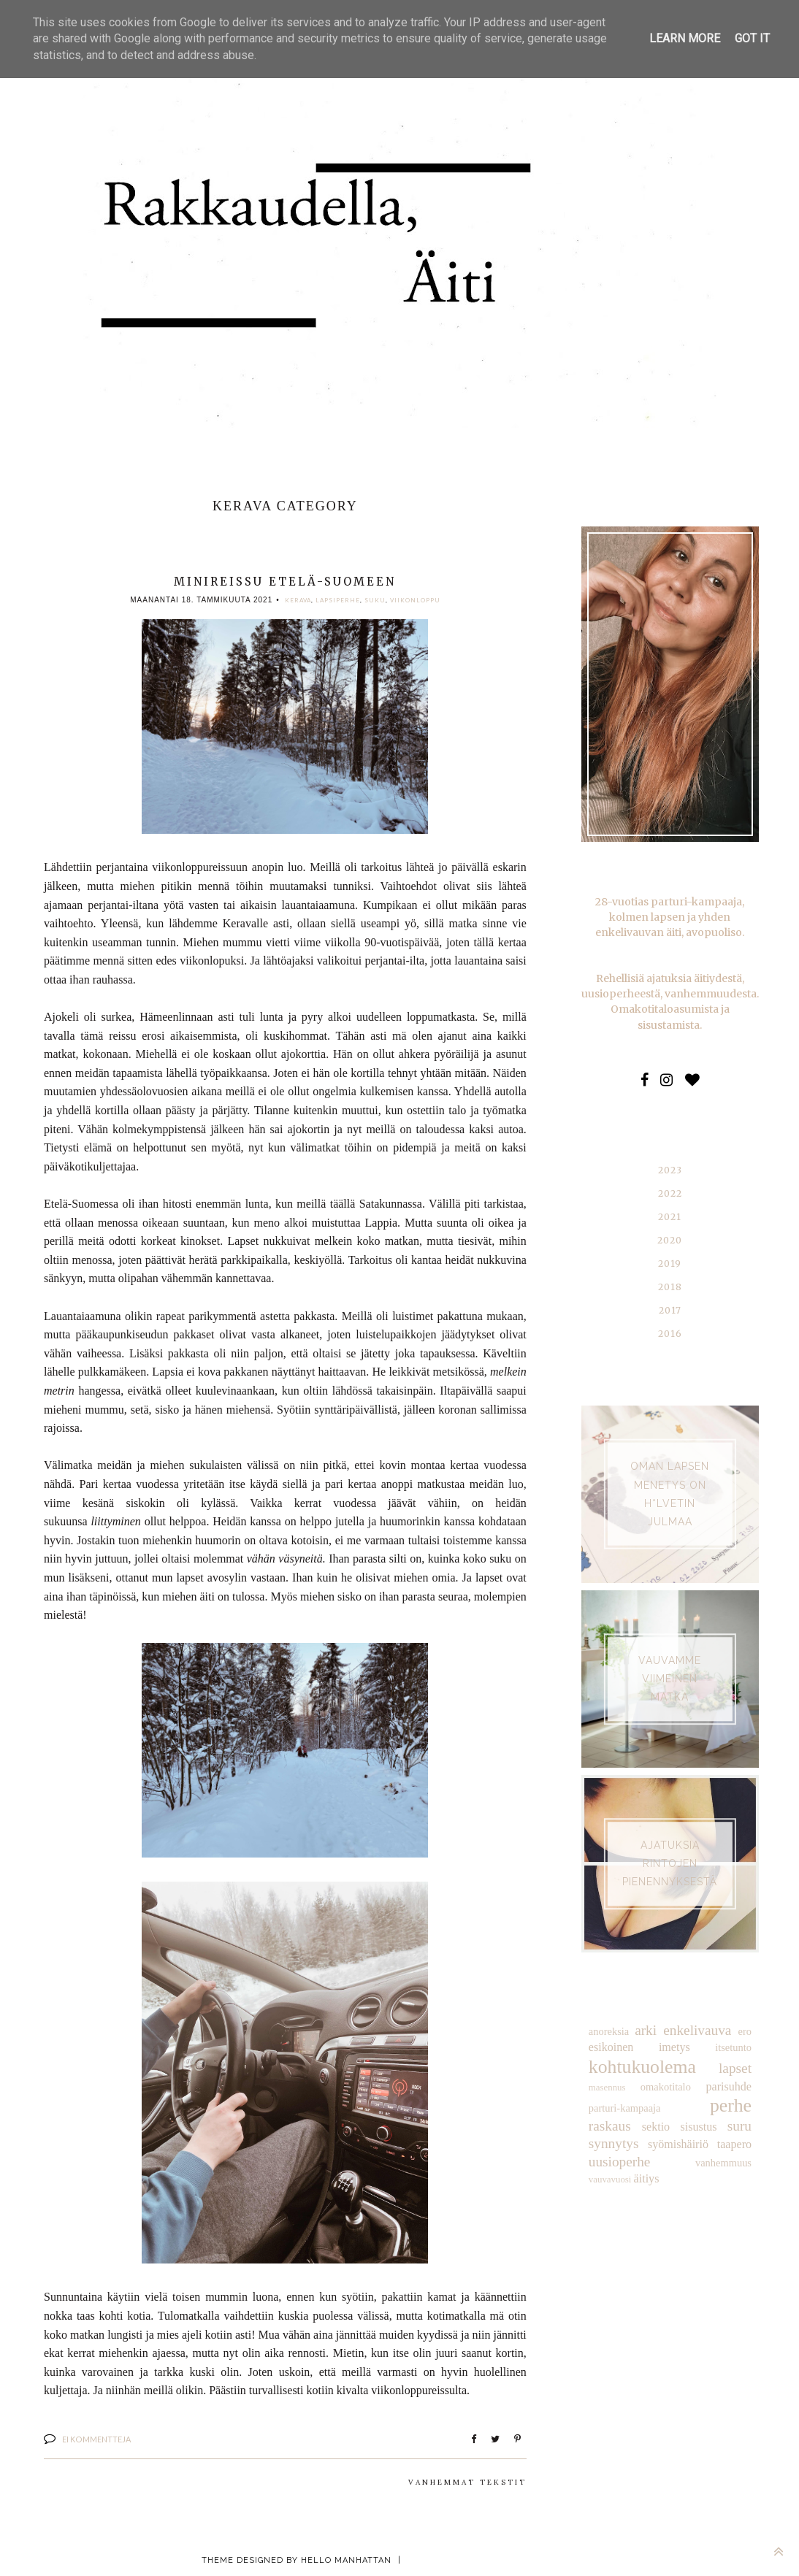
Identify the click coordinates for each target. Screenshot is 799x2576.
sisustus (642, 2126)
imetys (674, 2047)
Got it (752, 38)
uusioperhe (721, 2142)
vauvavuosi (668, 2161)
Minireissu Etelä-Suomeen (285, 582)
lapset (735, 2067)
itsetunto (733, 2047)
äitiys (705, 2160)
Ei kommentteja (96, 2439)
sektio (602, 2126)
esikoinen (611, 2047)
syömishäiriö (619, 2143)
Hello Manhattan (346, 2560)
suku (375, 600)
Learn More (684, 38)
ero (745, 2030)
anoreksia (609, 2030)
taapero (669, 2143)
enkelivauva (697, 2029)
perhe (684, 2104)
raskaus (730, 2106)
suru (681, 2125)
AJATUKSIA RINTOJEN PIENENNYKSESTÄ (669, 1863)
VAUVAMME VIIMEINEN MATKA (669, 1678)
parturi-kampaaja (624, 2107)
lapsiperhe (338, 600)
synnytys (727, 2125)
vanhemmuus (617, 2160)
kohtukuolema (642, 2066)
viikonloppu (415, 600)
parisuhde (729, 2085)
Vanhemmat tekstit (467, 2482)
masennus (607, 2087)
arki (646, 2029)
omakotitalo (666, 2086)
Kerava (298, 600)
